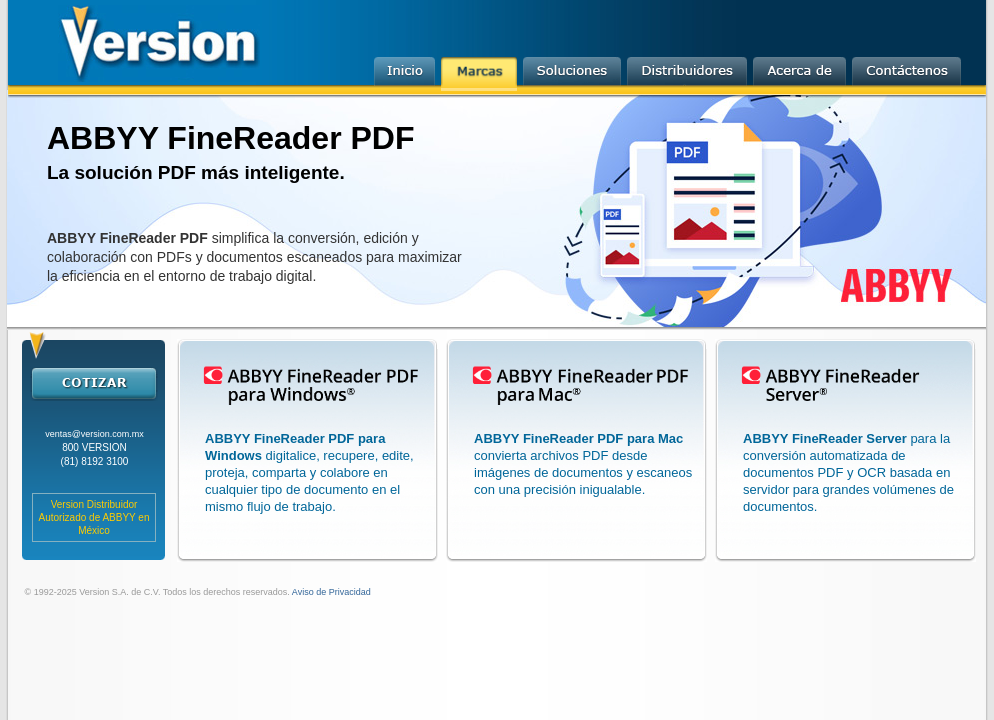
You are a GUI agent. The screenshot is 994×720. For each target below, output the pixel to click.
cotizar (93, 383)
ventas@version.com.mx (94, 434)
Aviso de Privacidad (330, 592)
